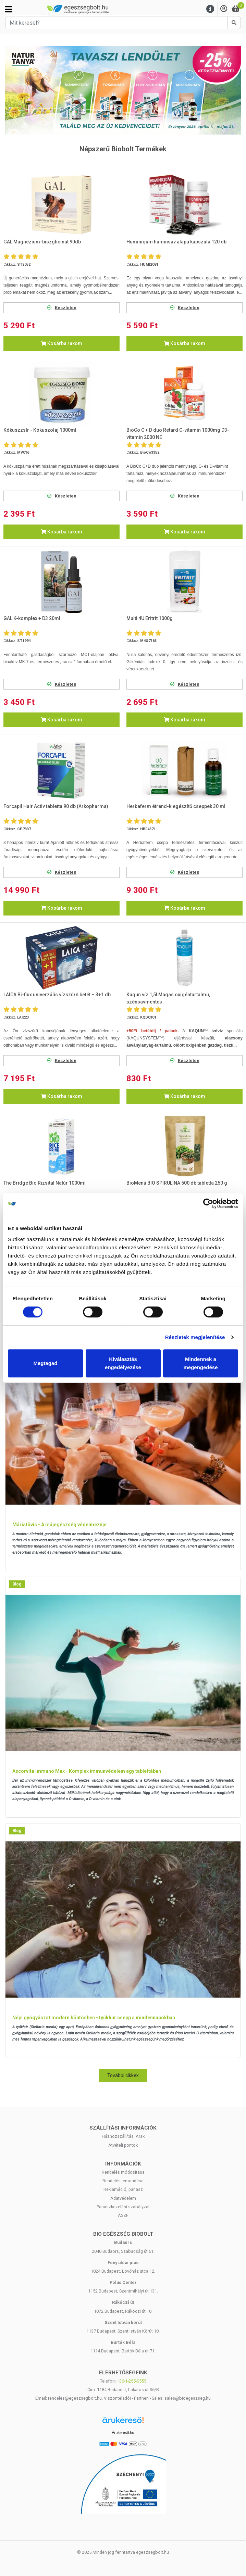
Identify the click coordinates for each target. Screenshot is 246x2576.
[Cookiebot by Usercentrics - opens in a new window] (208, 1203)
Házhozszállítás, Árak (123, 2136)
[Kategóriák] (8, 9)
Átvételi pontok (123, 2145)
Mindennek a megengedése (200, 1363)
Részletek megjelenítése (195, 1337)
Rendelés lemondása (123, 2180)
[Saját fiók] (224, 9)
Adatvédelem (123, 2198)
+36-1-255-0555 (131, 2381)
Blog (16, 1584)
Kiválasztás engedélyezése (123, 1363)
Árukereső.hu (123, 2432)
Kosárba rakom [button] (61, 343)
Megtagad (45, 1363)
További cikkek (123, 2075)
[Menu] (210, 9)
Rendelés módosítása (123, 2172)
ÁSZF (123, 2215)
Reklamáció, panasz (123, 2189)
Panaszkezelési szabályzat (123, 2206)
